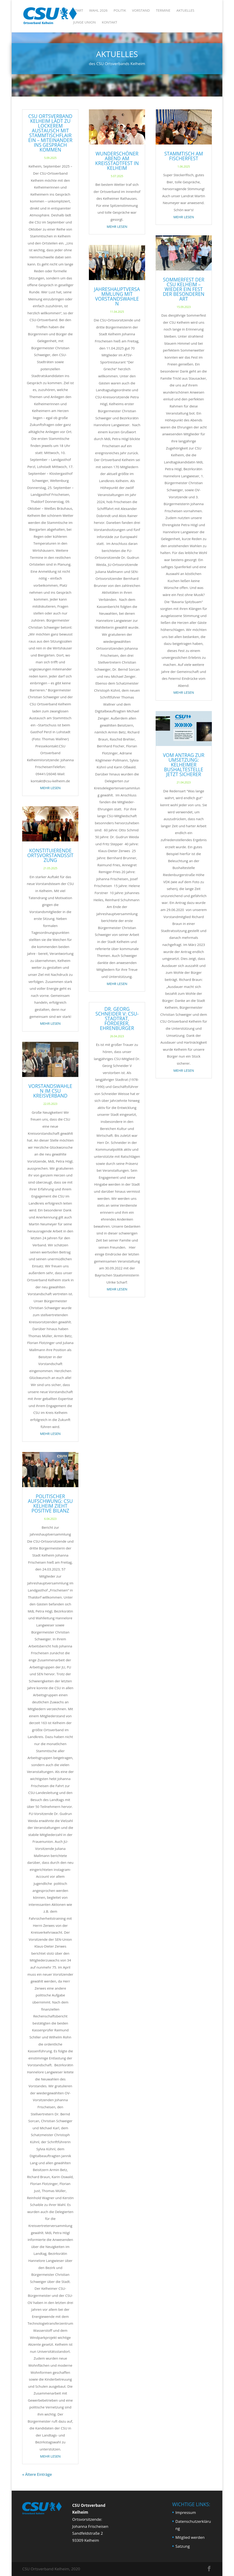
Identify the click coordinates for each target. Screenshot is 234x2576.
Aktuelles (185, 11)
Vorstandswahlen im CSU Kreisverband (50, 1091)
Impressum (186, 2512)
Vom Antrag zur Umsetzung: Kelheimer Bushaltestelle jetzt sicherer (183, 764)
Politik (120, 11)
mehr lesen (50, 787)
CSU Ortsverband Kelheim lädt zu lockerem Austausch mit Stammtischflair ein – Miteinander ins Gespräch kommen (50, 133)
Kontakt (109, 22)
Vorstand (141, 11)
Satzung (183, 2546)
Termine (163, 11)
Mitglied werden (190, 2537)
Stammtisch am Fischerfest (183, 156)
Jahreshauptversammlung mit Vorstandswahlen (117, 296)
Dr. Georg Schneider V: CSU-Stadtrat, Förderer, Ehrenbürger (116, 1018)
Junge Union (84, 22)
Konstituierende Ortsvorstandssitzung (50, 855)
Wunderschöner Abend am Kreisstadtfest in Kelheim (117, 160)
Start (78, 11)
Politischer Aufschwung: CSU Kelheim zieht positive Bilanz (50, 1503)
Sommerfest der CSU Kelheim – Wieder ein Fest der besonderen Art (184, 289)
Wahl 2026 (98, 11)
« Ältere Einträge (37, 2474)
